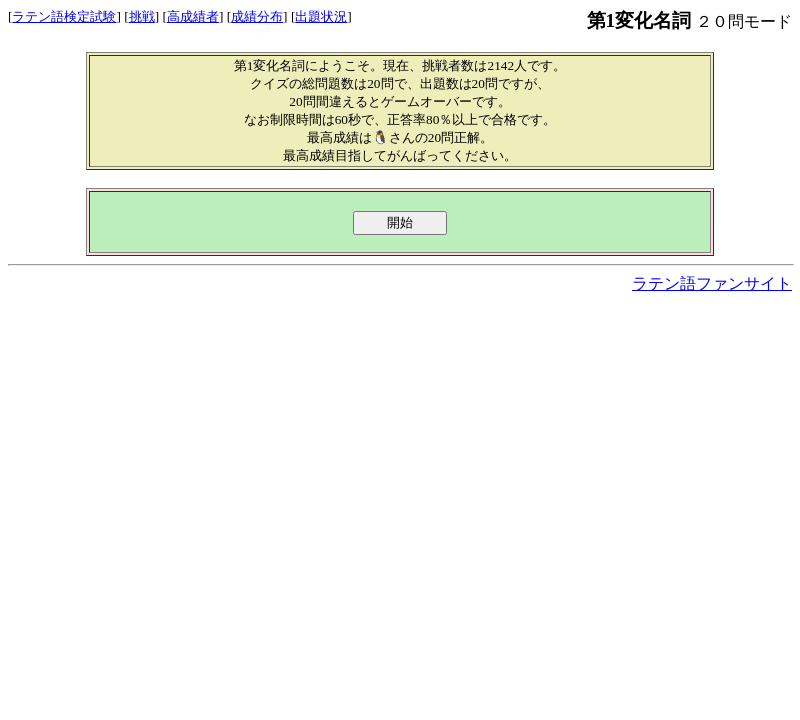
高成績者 (193, 16)
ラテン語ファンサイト (712, 283)
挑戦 (142, 16)
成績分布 (257, 16)
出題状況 (321, 16)
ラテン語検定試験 (64, 16)
